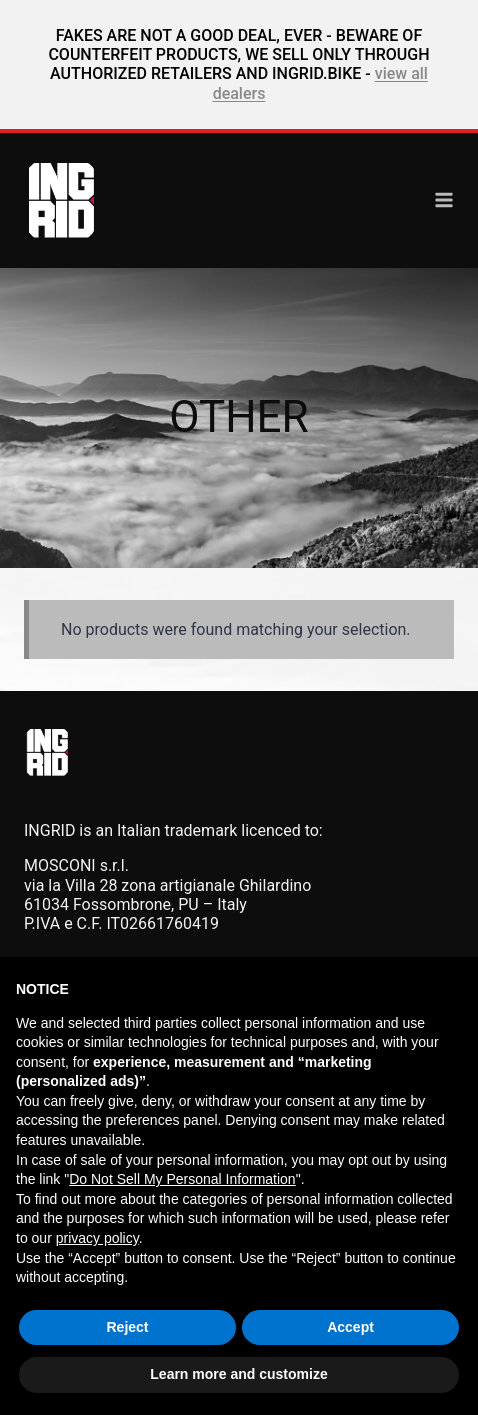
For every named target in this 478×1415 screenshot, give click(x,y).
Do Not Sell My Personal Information (182, 1179)
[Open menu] (444, 200)
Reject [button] (127, 1327)
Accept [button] (350, 1327)
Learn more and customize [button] (238, 1374)
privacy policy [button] (97, 1238)
